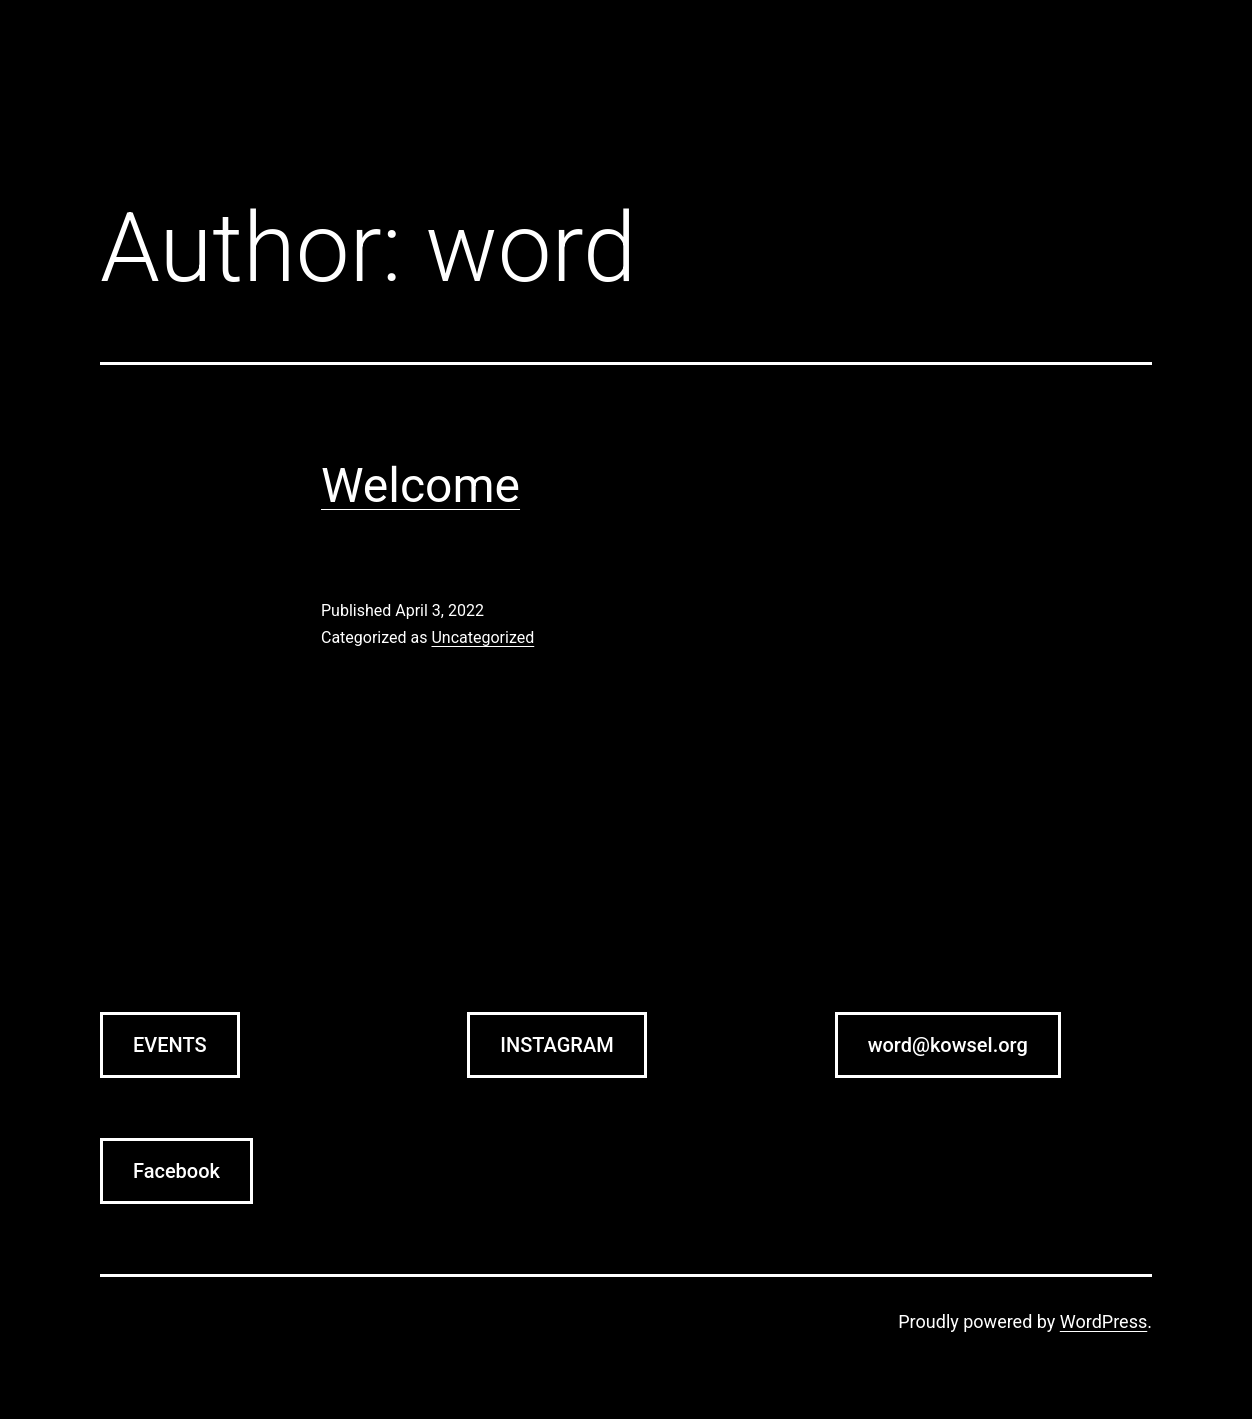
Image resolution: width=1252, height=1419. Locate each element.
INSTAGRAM (556, 1045)
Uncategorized (482, 637)
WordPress (1103, 1321)
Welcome (420, 485)
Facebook (176, 1171)
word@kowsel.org (948, 1045)
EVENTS (170, 1045)
